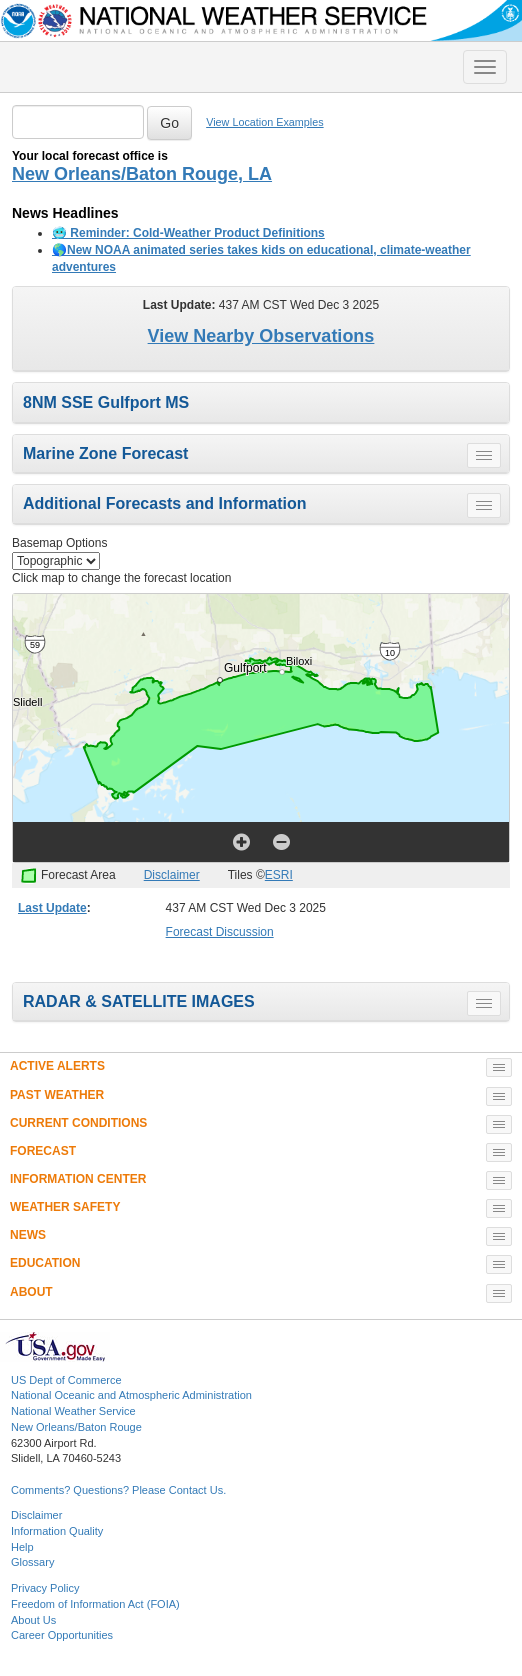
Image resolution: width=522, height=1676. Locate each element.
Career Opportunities (62, 1635)
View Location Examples (264, 122)
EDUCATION (45, 1263)
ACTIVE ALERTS (57, 1066)
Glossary (32, 1562)
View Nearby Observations (261, 336)
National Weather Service (73, 1411)
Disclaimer (172, 875)
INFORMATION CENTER (78, 1179)
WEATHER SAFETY (65, 1207)
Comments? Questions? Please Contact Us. (118, 1490)
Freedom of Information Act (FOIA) (95, 1604)
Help (22, 1547)
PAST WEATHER (57, 1095)
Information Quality (57, 1531)
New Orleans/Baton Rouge (76, 1427)
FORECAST (43, 1151)
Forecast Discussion (220, 932)
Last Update (52, 908)
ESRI (279, 875)
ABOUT (31, 1292)
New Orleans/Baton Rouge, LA (142, 174)
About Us (33, 1620)
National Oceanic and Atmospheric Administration (131, 1395)
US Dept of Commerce (66, 1380)
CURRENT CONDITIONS (78, 1123)
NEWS (28, 1235)
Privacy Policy (45, 1588)
